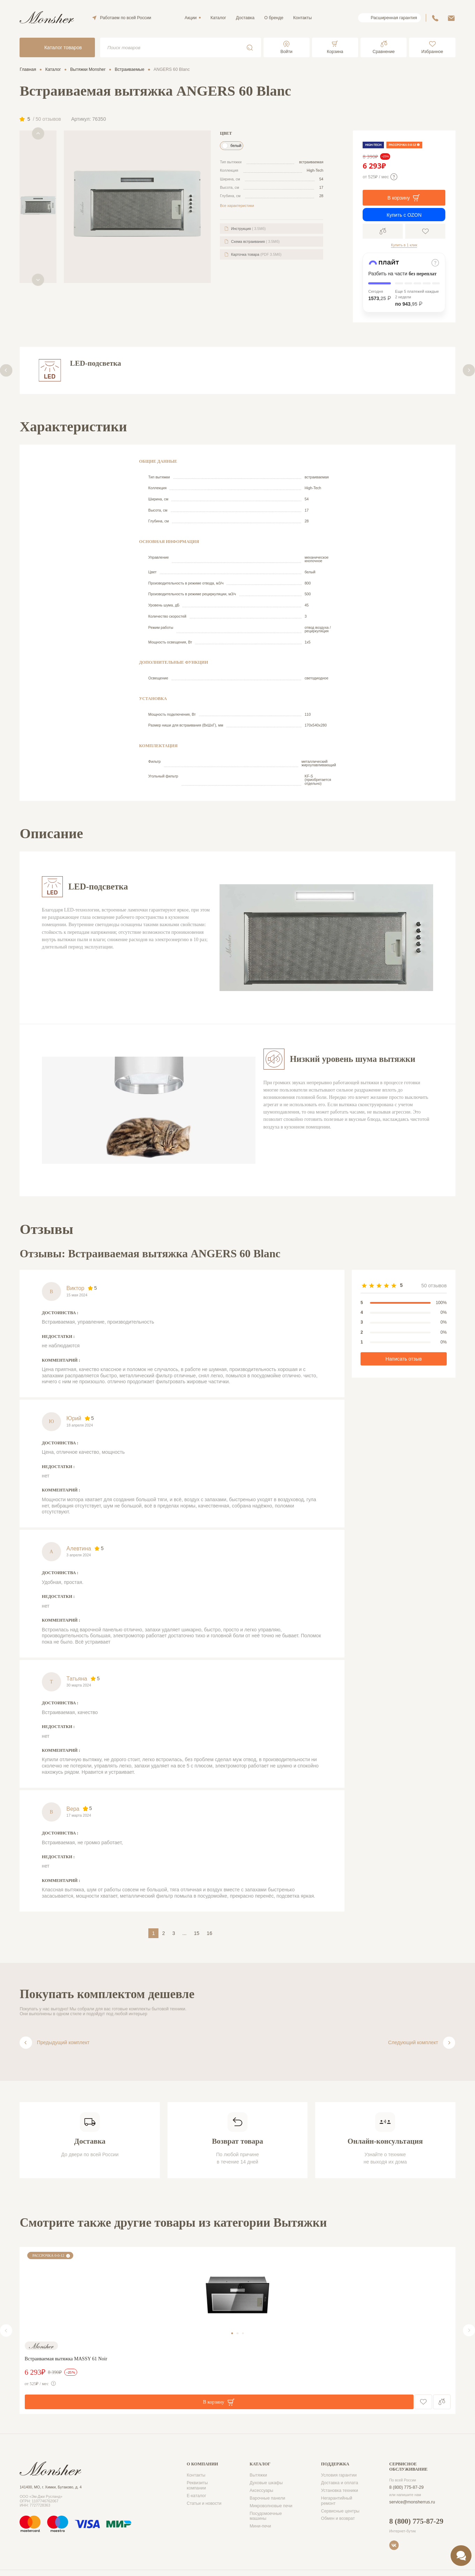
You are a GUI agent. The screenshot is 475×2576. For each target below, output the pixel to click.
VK (394, 2545)
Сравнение (383, 231)
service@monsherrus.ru (412, 2502)
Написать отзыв (404, 1359)
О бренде (273, 17)
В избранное (425, 231)
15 (196, 1933)
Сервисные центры (340, 2511)
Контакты (302, 17)
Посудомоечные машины (266, 2516)
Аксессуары (261, 2490)
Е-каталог (196, 2495)
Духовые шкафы (266, 2482)
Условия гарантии (339, 2475)
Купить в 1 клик (404, 245)
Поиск (250, 47)
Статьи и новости (204, 2503)
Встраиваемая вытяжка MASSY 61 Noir (66, 2358)
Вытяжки (258, 2475)
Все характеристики (237, 205)
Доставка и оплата (339, 2482)
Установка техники (339, 2490)
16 (209, 1933)
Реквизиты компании (197, 2485)
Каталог (218, 17)
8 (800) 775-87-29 (406, 2487)
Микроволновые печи (271, 2505)
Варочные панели (267, 2498)
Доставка (245, 17)
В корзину (404, 198)
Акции (190, 17)
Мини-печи (260, 2526)
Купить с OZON (404, 215)
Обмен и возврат (338, 2518)
